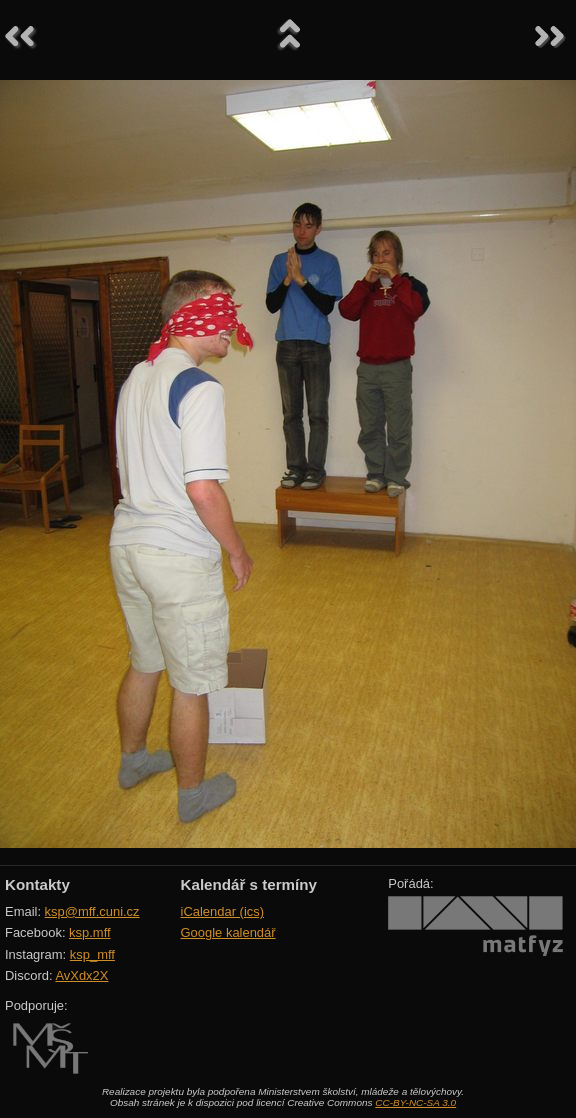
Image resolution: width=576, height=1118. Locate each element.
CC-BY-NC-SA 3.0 (415, 1102)
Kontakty (37, 884)
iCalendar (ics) (223, 911)
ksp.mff (90, 932)
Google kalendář (228, 932)
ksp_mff (92, 954)
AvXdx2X (81, 975)
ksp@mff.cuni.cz (92, 911)
